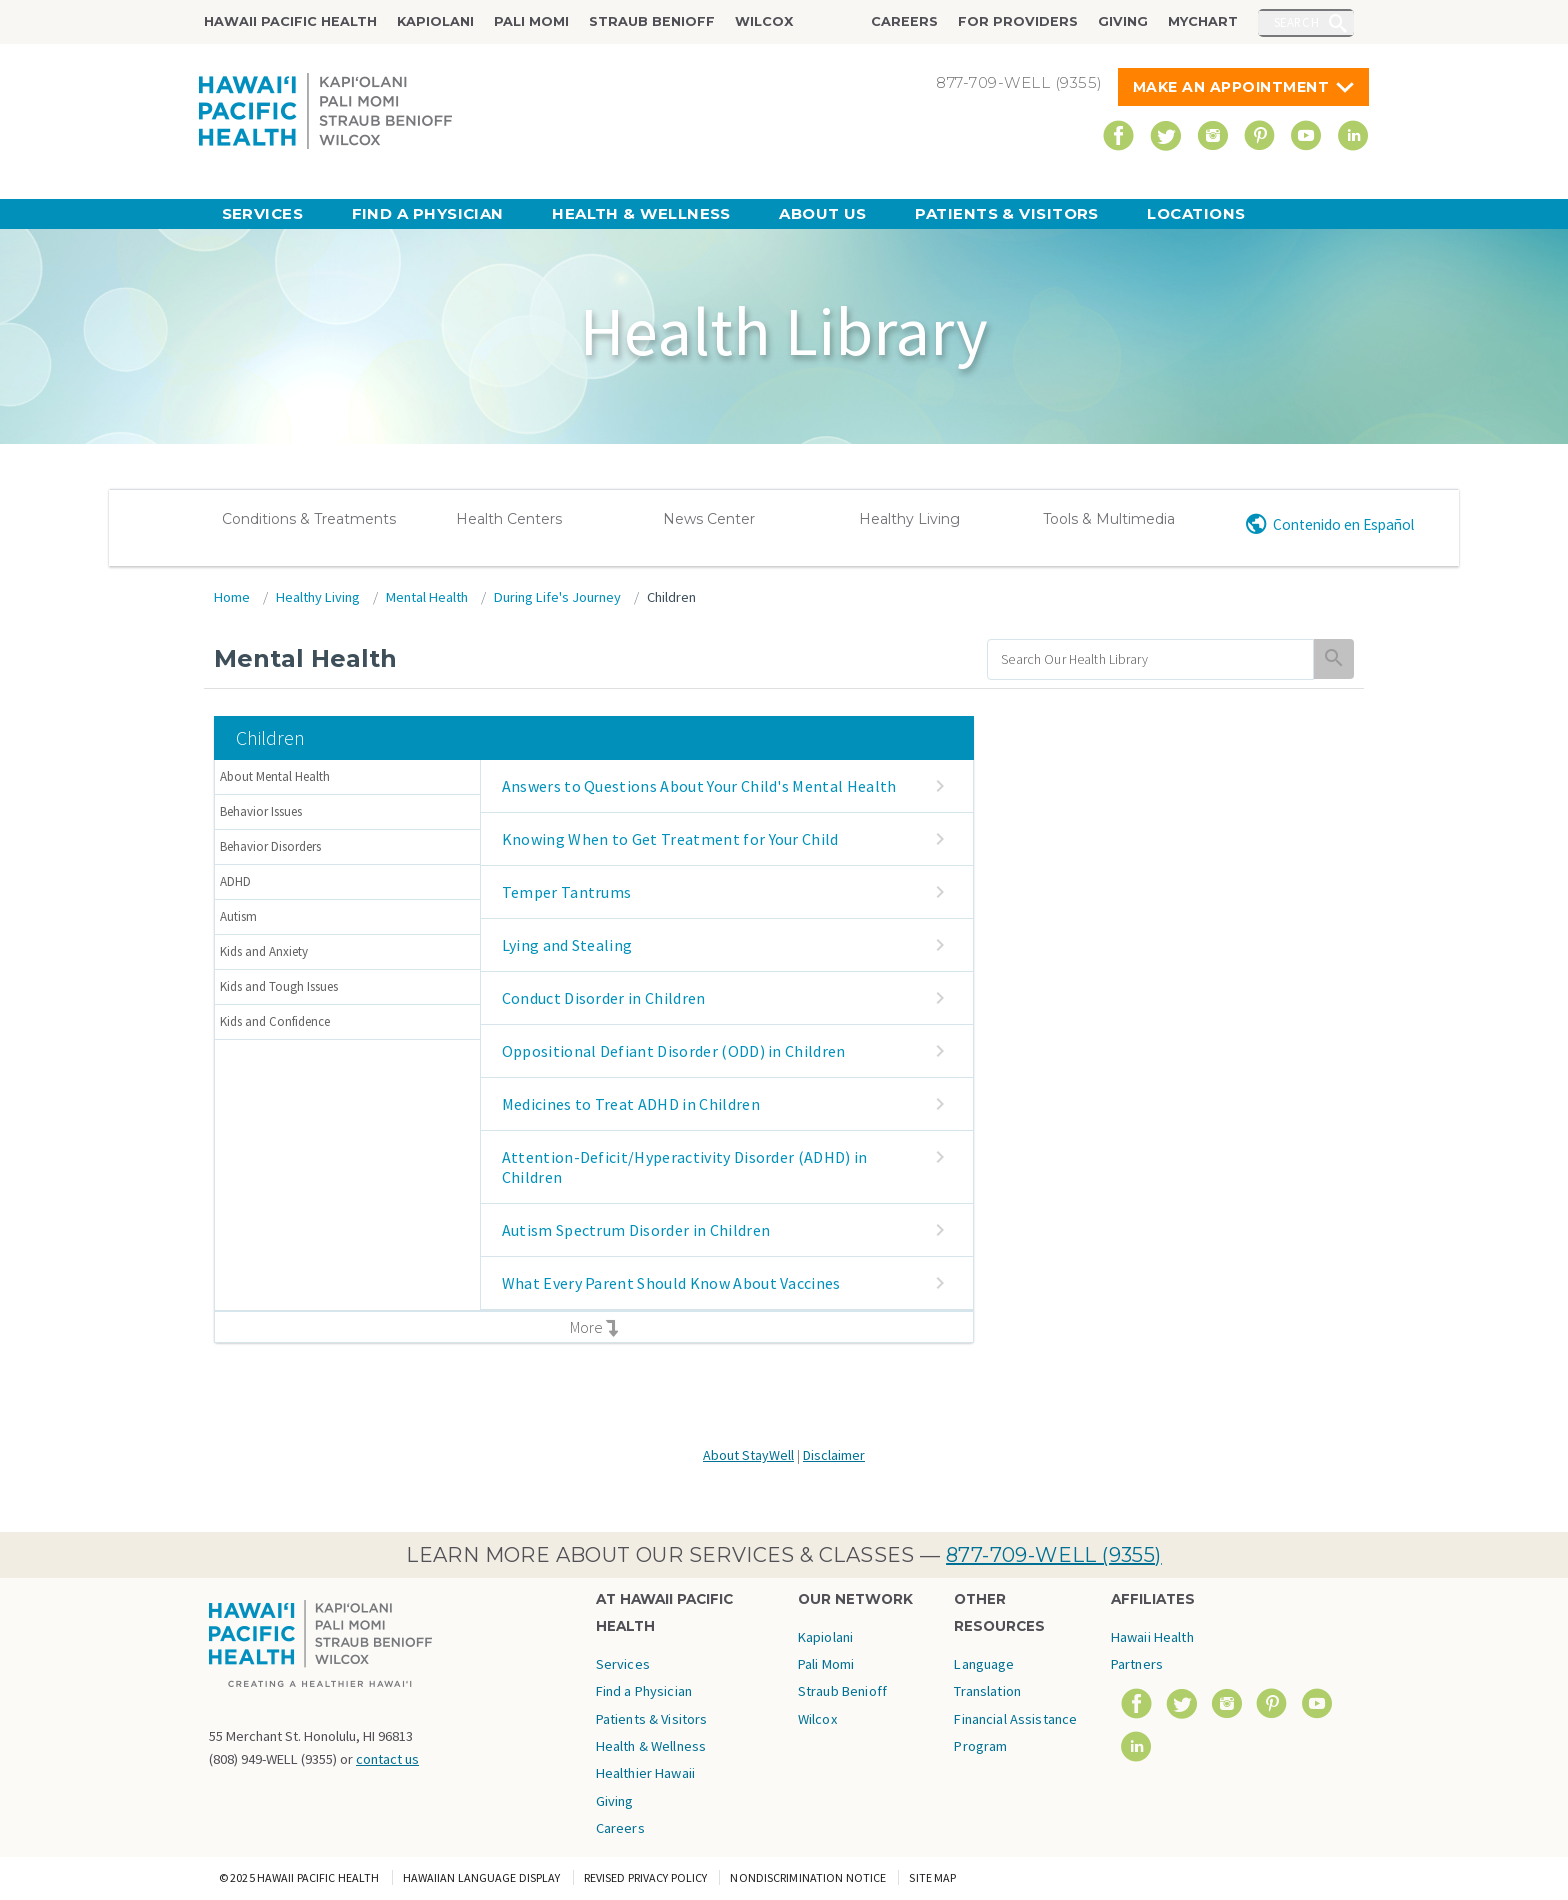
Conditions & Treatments (309, 519)
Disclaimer (834, 1455)
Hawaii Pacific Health (290, 21)
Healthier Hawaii (645, 1773)
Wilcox (764, 21)
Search (1297, 22)
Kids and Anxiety (264, 951)
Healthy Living (909, 519)
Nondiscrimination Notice (808, 1877)
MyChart (1203, 21)
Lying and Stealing (567, 945)
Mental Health (427, 597)
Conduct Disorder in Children (604, 998)
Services (263, 213)
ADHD (235, 881)
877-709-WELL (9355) (1054, 1555)
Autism (238, 916)
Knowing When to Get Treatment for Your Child (670, 839)
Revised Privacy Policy (646, 1877)
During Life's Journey (557, 597)
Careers (904, 21)
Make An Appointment (1231, 87)
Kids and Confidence (275, 1021)
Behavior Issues (261, 811)
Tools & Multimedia (1109, 519)
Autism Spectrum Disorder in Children (636, 1230)
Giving (1123, 21)
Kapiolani (435, 21)
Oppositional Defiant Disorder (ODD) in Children (674, 1051)
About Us (823, 213)
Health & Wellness (641, 213)
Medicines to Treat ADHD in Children (631, 1104)
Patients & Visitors (1007, 213)
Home (232, 597)
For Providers (1018, 21)
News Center (709, 519)
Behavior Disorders (270, 846)
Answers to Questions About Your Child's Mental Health (699, 786)
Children (671, 597)
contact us (387, 1759)
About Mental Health (275, 776)
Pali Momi (531, 21)
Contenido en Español (1343, 524)
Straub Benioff (652, 21)
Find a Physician (428, 213)
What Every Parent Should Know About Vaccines (671, 1283)
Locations (1196, 213)
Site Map (932, 1877)
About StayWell (748, 1455)
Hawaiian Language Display (482, 1877)
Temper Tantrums (567, 892)
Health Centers (509, 519)
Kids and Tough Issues (279, 986)
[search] (1150, 659)
